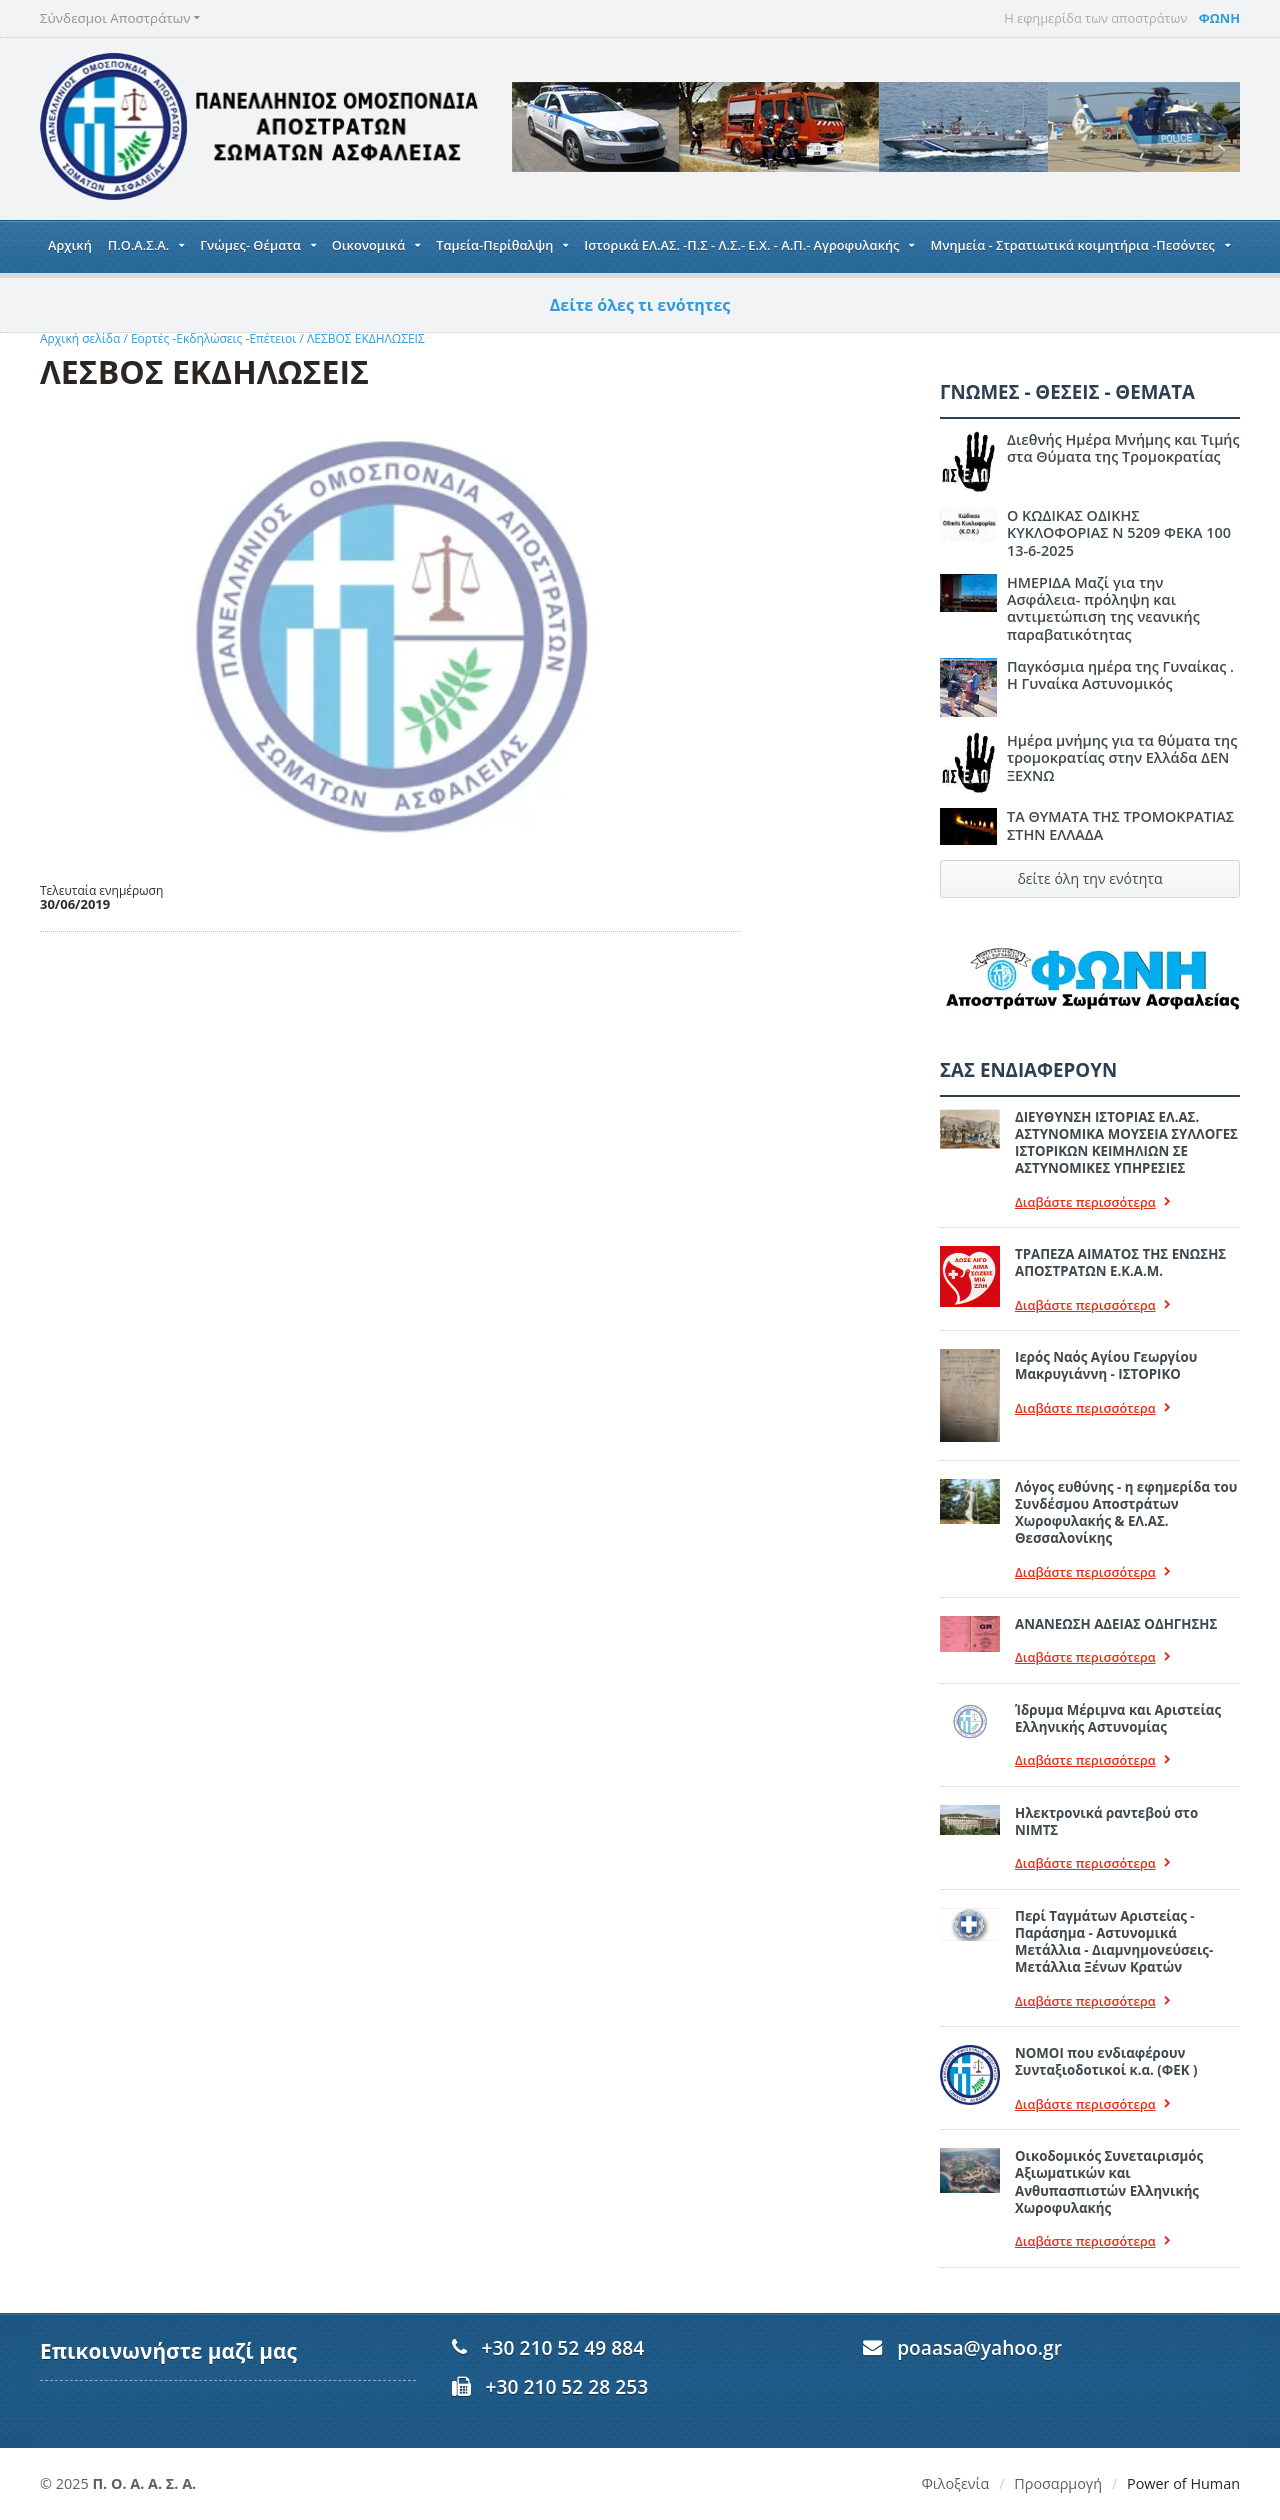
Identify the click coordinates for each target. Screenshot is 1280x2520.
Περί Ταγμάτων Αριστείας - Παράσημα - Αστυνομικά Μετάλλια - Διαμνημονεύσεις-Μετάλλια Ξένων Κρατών (1114, 1942)
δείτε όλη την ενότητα (1089, 878)
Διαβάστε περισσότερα (1093, 1202)
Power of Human (1183, 2483)
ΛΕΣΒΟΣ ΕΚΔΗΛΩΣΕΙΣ (366, 338)
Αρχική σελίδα (80, 338)
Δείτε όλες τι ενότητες (640, 305)
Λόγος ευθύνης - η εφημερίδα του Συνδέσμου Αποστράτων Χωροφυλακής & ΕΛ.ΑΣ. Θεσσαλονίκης (1126, 1513)
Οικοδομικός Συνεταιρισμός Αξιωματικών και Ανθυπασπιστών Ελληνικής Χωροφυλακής (1109, 2182)
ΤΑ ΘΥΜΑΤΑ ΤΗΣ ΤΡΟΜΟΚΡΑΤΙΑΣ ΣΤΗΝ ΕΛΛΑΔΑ (1120, 825)
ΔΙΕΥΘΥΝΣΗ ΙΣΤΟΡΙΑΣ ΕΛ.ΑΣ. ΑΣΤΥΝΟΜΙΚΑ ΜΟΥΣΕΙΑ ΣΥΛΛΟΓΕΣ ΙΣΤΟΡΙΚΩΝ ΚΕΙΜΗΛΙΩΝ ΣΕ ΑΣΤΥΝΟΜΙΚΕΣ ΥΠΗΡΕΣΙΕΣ (1126, 1143)
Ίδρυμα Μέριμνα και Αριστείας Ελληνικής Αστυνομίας (1118, 1718)
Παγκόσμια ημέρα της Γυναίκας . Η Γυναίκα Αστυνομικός (1120, 675)
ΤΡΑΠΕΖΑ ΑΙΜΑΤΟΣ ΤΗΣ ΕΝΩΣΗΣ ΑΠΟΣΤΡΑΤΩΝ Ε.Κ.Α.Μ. (1120, 1262)
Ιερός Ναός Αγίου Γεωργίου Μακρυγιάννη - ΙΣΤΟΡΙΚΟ (1106, 1365)
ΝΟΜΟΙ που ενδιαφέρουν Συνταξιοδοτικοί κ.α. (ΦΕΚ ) (1106, 2061)
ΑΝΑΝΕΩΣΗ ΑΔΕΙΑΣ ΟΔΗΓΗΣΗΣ (1116, 1624)
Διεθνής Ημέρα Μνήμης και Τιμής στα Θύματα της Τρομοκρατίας (1123, 448)
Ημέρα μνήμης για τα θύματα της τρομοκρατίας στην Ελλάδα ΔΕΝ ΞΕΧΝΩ (1122, 758)
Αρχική (70, 245)
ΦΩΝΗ (1219, 18)
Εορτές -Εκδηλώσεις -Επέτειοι (213, 338)
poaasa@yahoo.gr (979, 2347)
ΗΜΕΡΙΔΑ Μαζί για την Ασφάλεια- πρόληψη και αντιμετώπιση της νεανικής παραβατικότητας (1103, 608)
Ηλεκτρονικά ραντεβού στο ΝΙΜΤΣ (1106, 1821)
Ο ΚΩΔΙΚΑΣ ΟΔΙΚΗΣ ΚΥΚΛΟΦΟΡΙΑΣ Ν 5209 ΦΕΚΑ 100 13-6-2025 (1119, 533)
